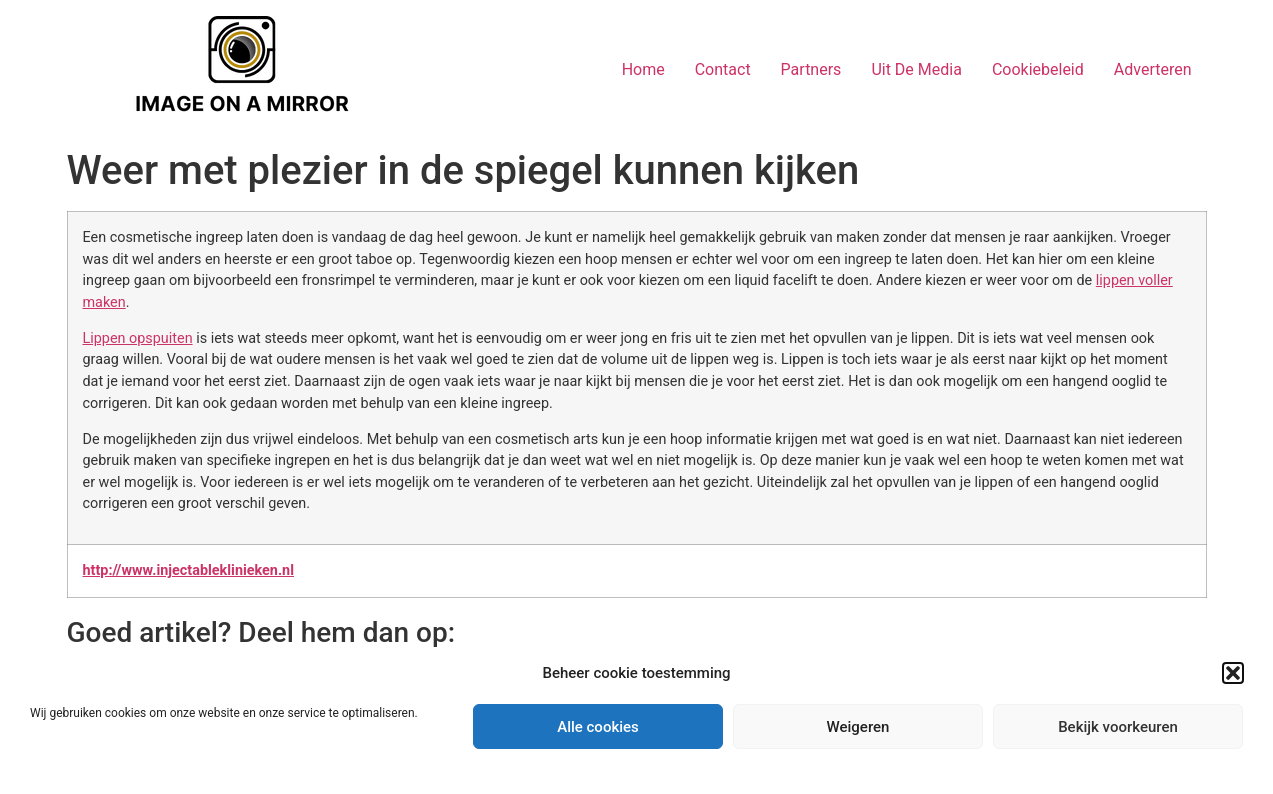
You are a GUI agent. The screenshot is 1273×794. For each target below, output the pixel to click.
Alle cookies (598, 727)
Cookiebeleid (1038, 69)
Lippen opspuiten (138, 338)
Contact (723, 69)
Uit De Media (916, 69)
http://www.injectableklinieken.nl (188, 570)
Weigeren (858, 727)
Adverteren (1153, 69)
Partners (811, 69)
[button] (1233, 673)
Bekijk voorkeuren (1118, 727)
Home (643, 69)
